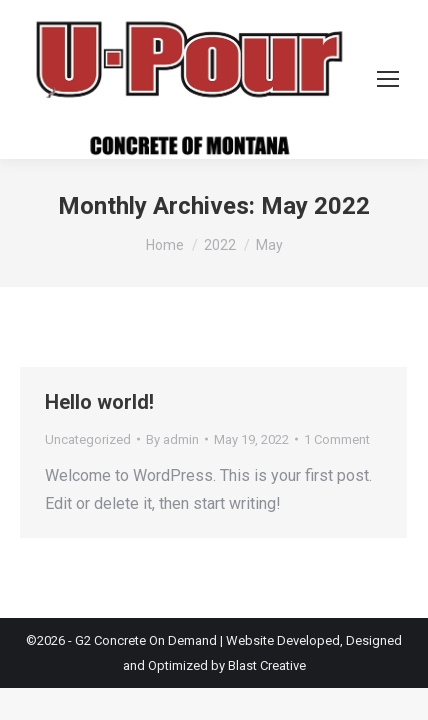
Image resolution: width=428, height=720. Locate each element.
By (172, 439)
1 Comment (337, 439)
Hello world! (99, 402)
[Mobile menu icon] (388, 79)
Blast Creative (267, 665)
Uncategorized (88, 439)
